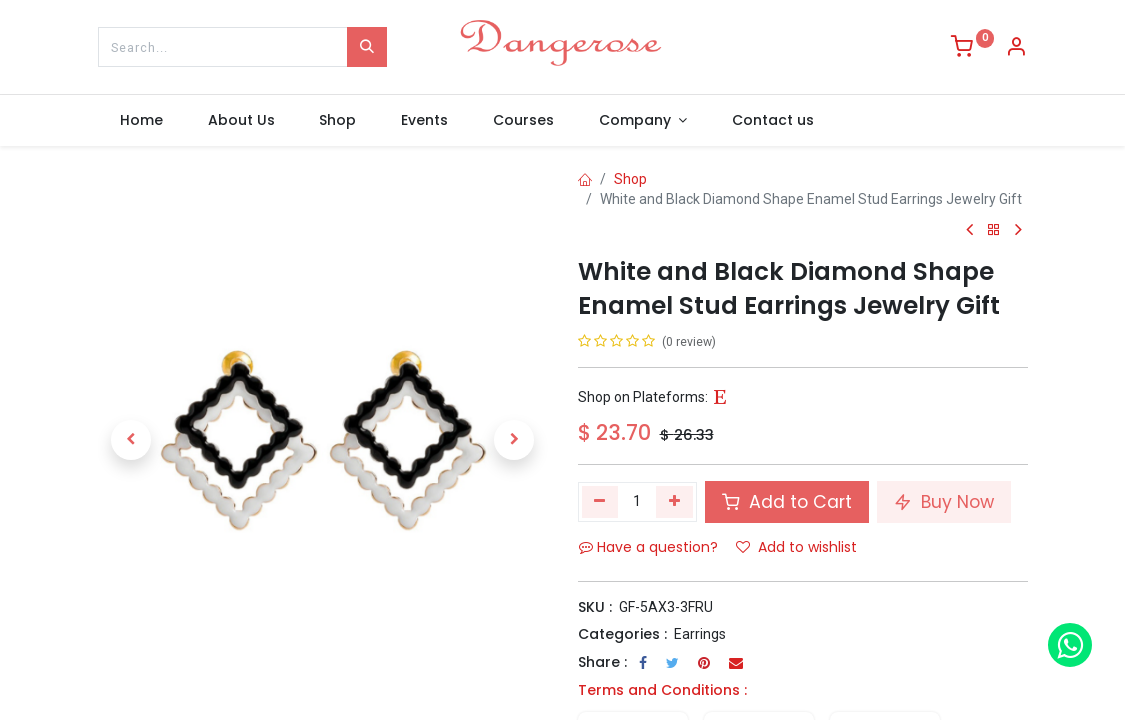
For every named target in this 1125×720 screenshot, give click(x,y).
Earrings (700, 634)
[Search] (367, 47)
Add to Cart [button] (787, 502)
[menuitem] (142, 121)
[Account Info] (1016, 49)
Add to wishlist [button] (796, 547)
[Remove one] (600, 502)
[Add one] (674, 502)
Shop (630, 179)
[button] (132, 440)
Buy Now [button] (944, 502)
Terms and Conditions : (662, 690)
